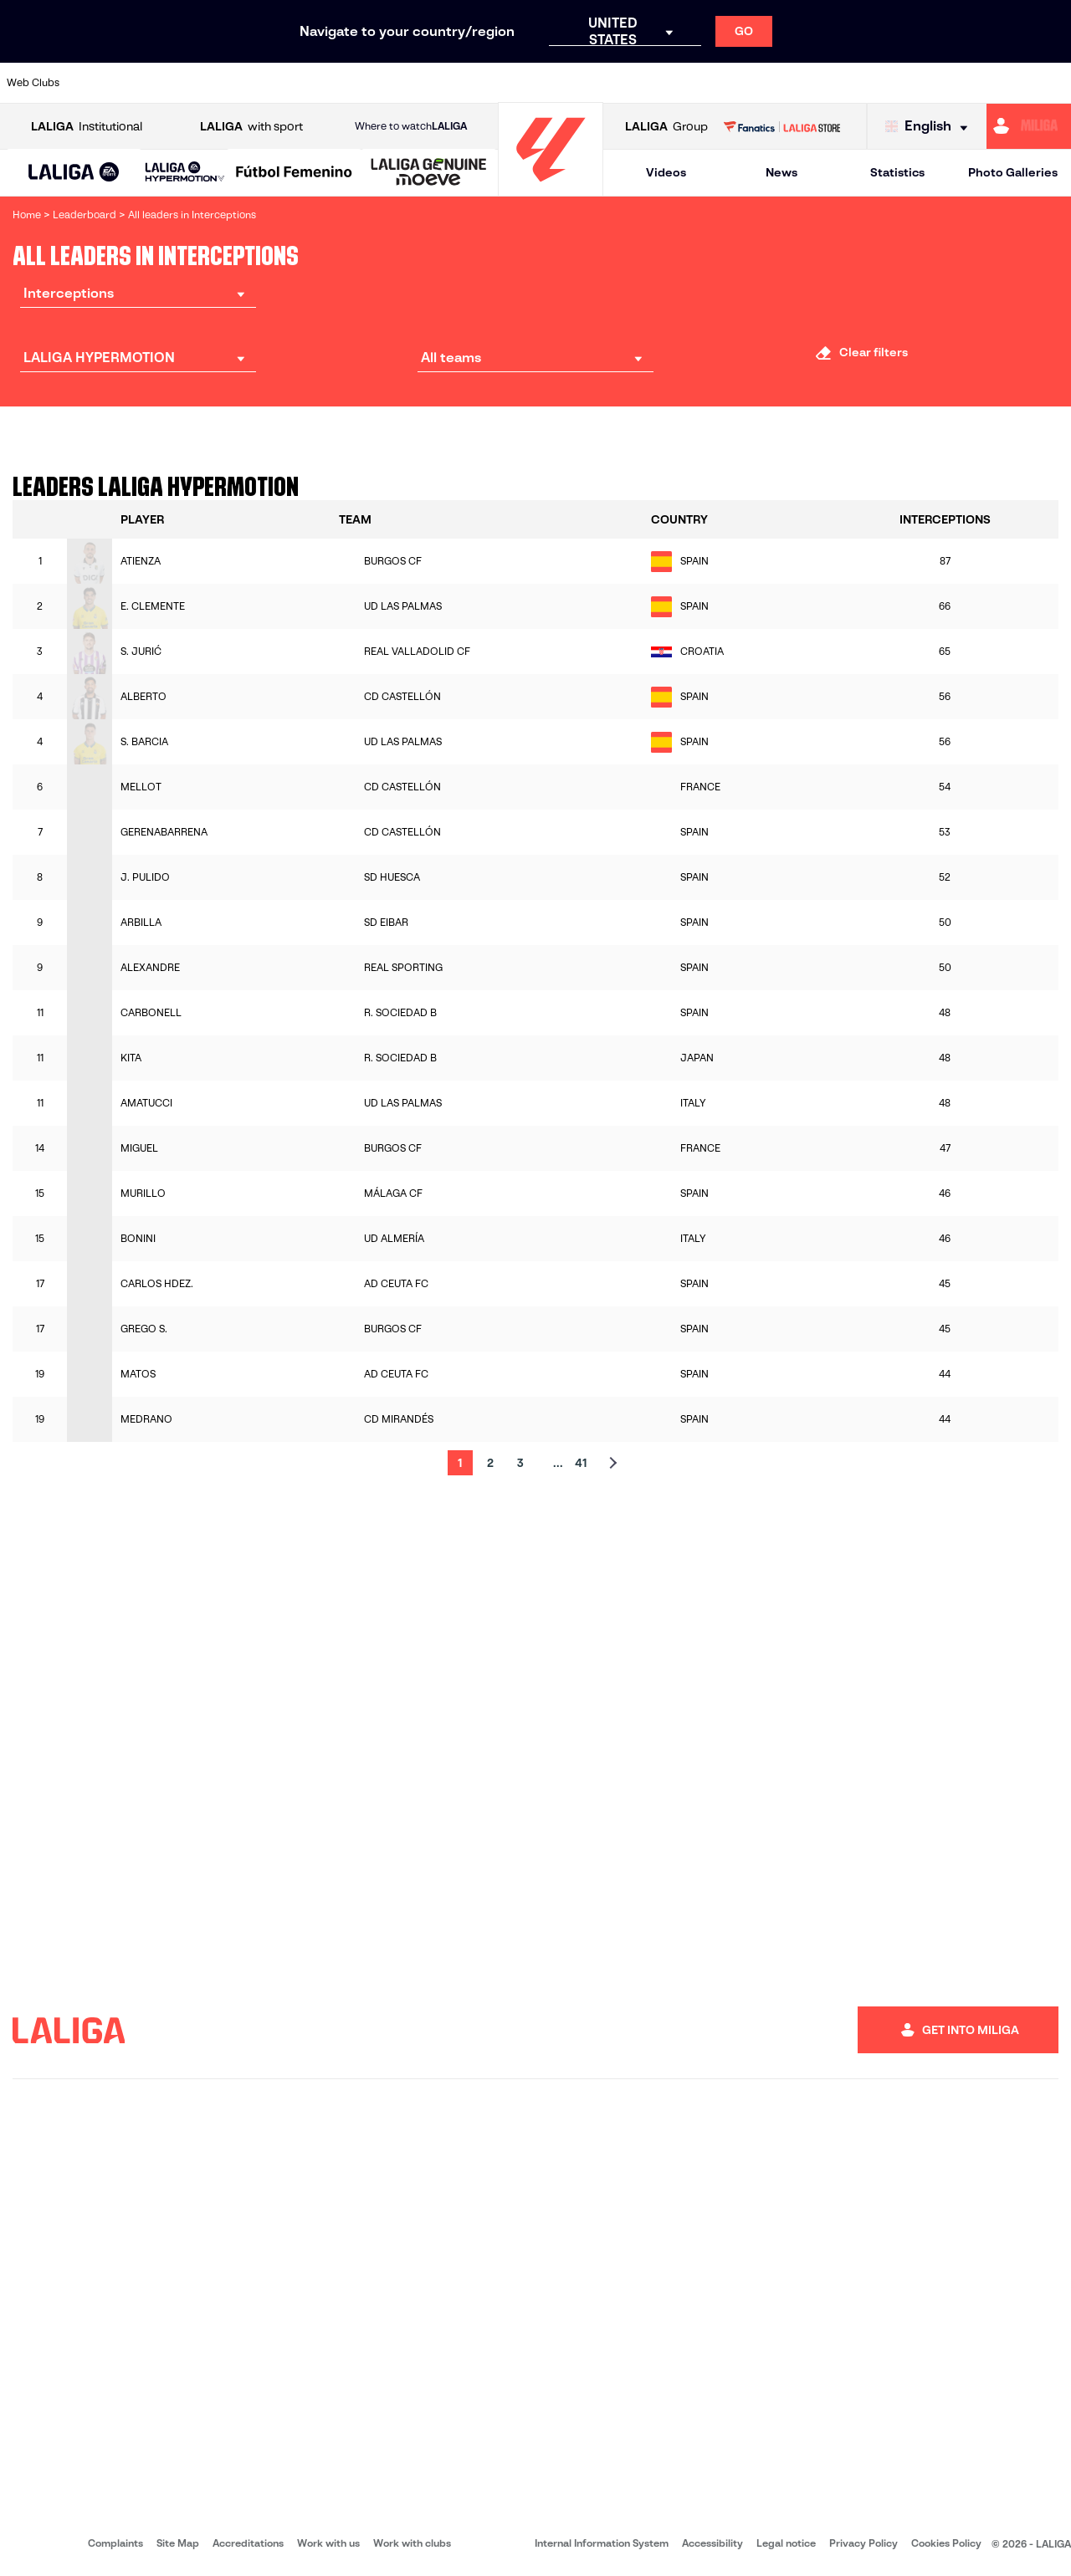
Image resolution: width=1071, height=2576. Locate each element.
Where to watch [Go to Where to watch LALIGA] (411, 126)
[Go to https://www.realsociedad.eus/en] (901, 82)
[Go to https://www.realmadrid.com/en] (800, 82)
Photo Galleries (1013, 172)
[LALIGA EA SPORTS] (74, 173)
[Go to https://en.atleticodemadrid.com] (147, 82)
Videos (666, 172)
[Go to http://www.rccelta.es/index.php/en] (599, 82)
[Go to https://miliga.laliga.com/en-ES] (1028, 126)
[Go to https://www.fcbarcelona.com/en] (348, 82)
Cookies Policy (946, 2543)
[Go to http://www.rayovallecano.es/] (548, 82)
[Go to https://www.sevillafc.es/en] (951, 82)
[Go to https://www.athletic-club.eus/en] (97, 82)
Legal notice (786, 2543)
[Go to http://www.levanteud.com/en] (498, 82)
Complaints (115, 2543)
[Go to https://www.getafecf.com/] (398, 82)
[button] (74, 173)
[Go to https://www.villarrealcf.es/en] (1051, 82)
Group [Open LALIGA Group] (666, 127)
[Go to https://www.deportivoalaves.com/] (247, 82)
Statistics (897, 172)
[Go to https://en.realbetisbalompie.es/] (750, 82)
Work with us (328, 2543)
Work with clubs (412, 2543)
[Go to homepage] (550, 188)
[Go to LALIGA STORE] (781, 126)
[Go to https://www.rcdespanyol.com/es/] (650, 82)
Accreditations (248, 2543)
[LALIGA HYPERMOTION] (185, 172)
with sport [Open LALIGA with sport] (251, 127)
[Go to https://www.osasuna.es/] (197, 82)
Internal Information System (602, 2543)
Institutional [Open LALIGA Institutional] (86, 127)
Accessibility (712, 2543)
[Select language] (930, 126)
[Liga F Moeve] (294, 173)
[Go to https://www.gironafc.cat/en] (448, 82)
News (781, 172)
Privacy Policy (863, 2543)
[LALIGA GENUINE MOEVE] (428, 173)
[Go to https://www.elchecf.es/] (297, 82)
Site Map (177, 2543)
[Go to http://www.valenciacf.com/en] (1001, 82)
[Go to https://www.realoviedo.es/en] (850, 82)
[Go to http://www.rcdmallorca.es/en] (700, 82)
